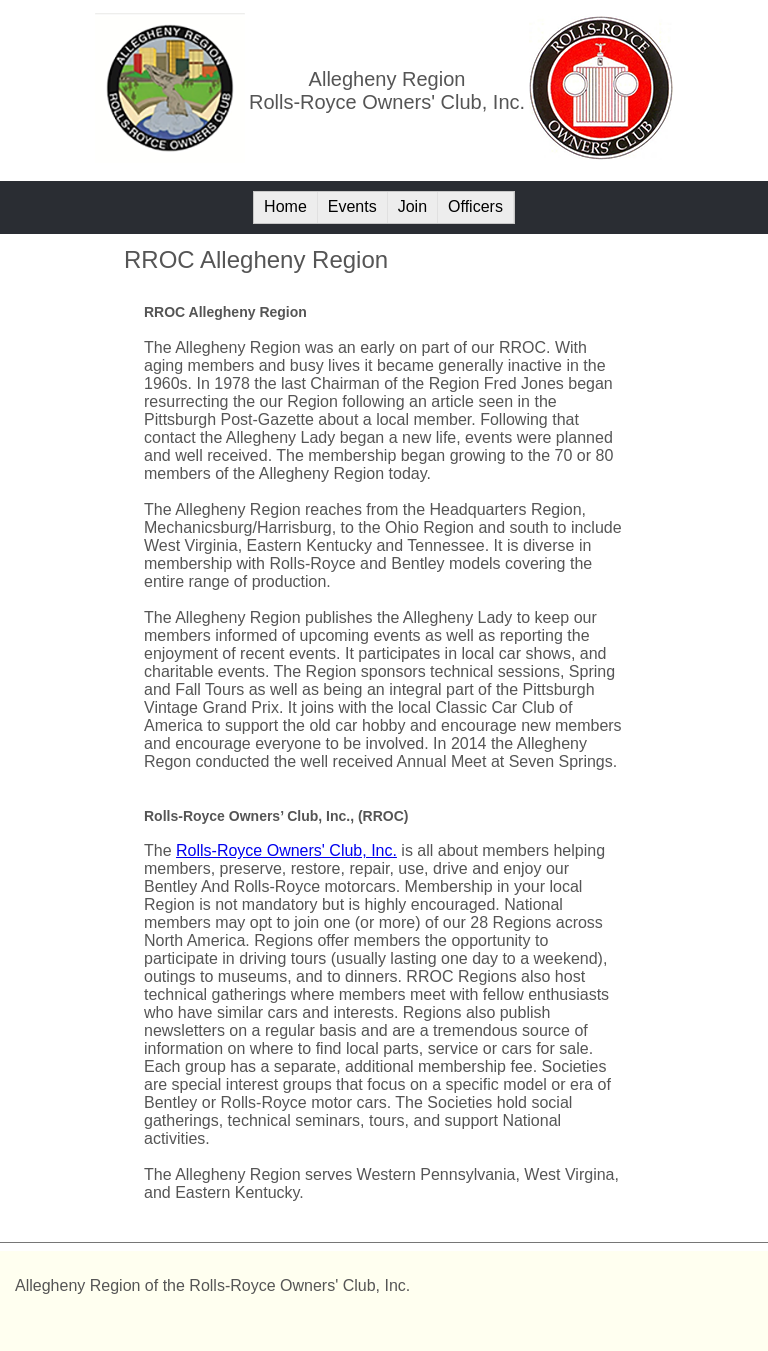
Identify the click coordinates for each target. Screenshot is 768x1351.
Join (412, 206)
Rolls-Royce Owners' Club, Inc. (286, 850)
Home (285, 206)
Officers (475, 206)
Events (352, 206)
